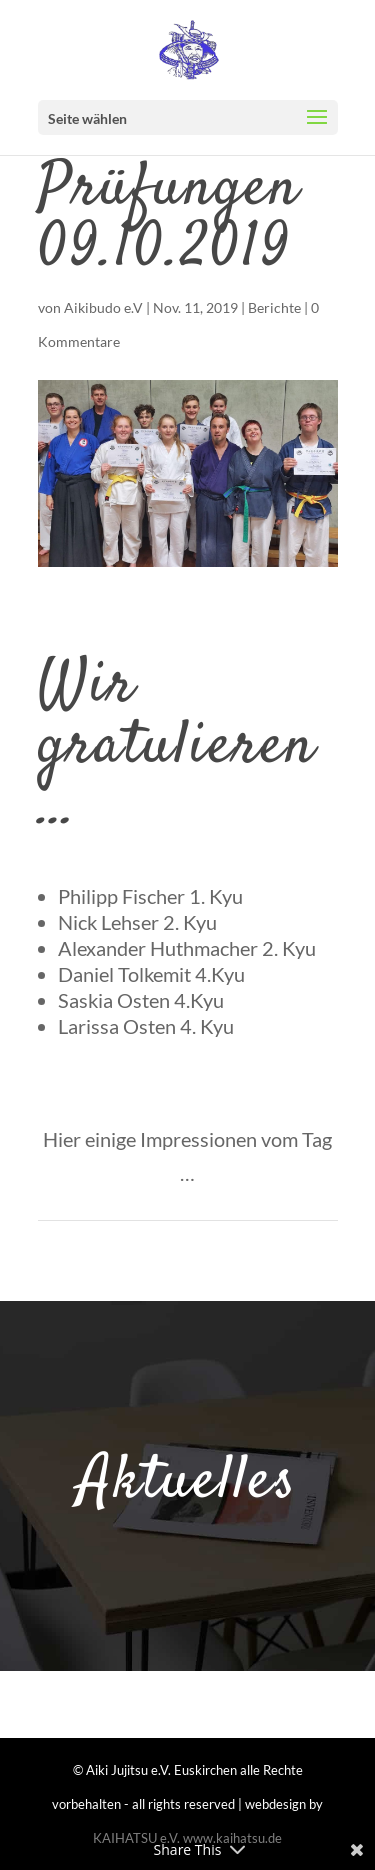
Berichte (274, 307)
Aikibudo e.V (103, 307)
